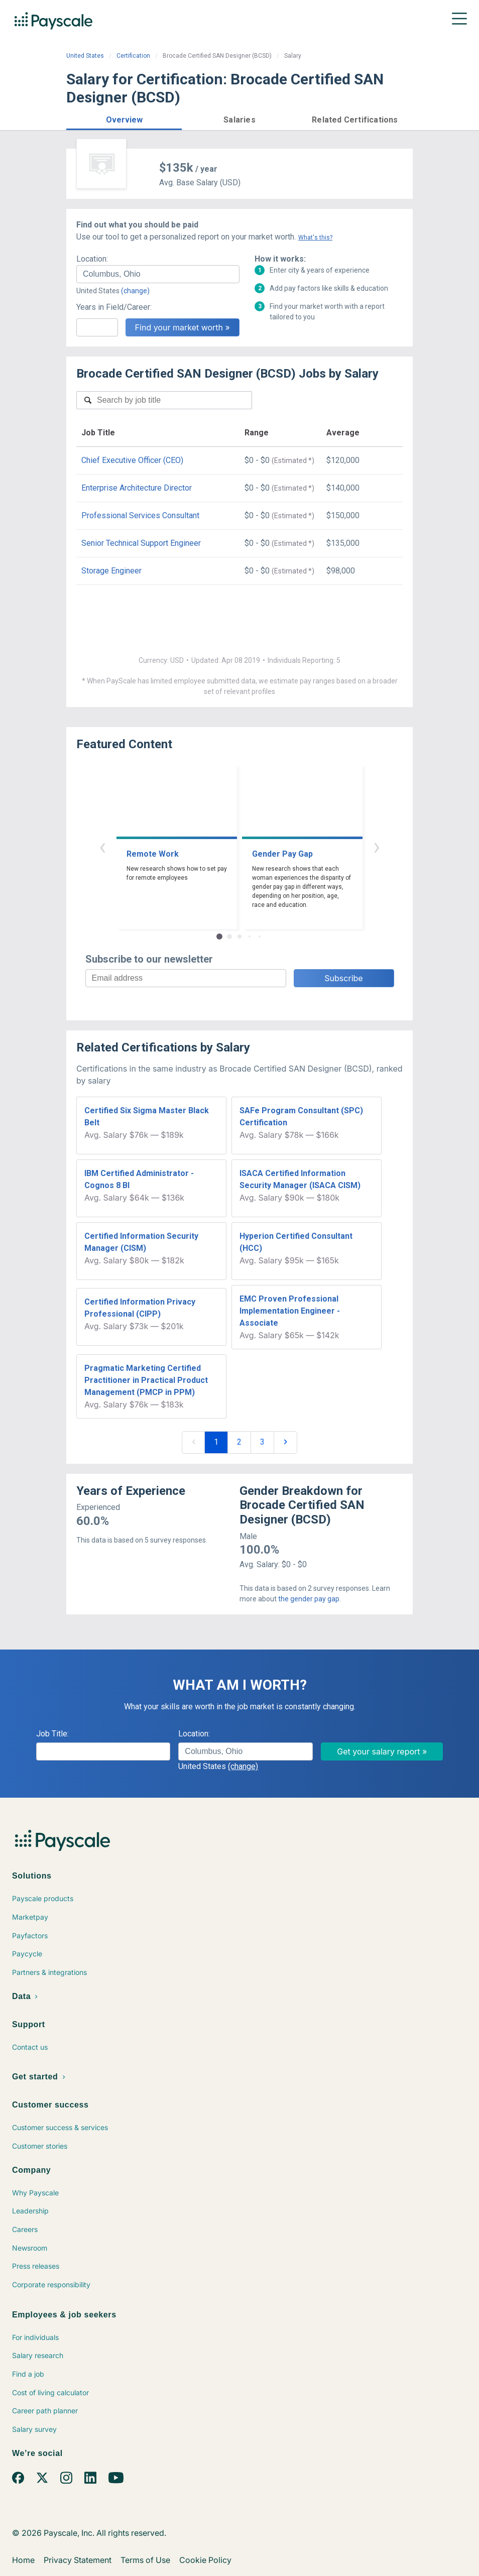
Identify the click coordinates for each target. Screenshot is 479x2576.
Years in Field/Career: (114, 307)
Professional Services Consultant (140, 515)
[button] (124, 118)
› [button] (376, 846)
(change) (135, 291)
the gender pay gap (308, 1599)
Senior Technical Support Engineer (141, 543)
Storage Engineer (111, 570)
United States (85, 55)
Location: (92, 259)
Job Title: (52, 1733)
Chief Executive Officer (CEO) (132, 460)
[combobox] (158, 274)
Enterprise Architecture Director (136, 488)
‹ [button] (102, 846)
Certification (133, 55)
